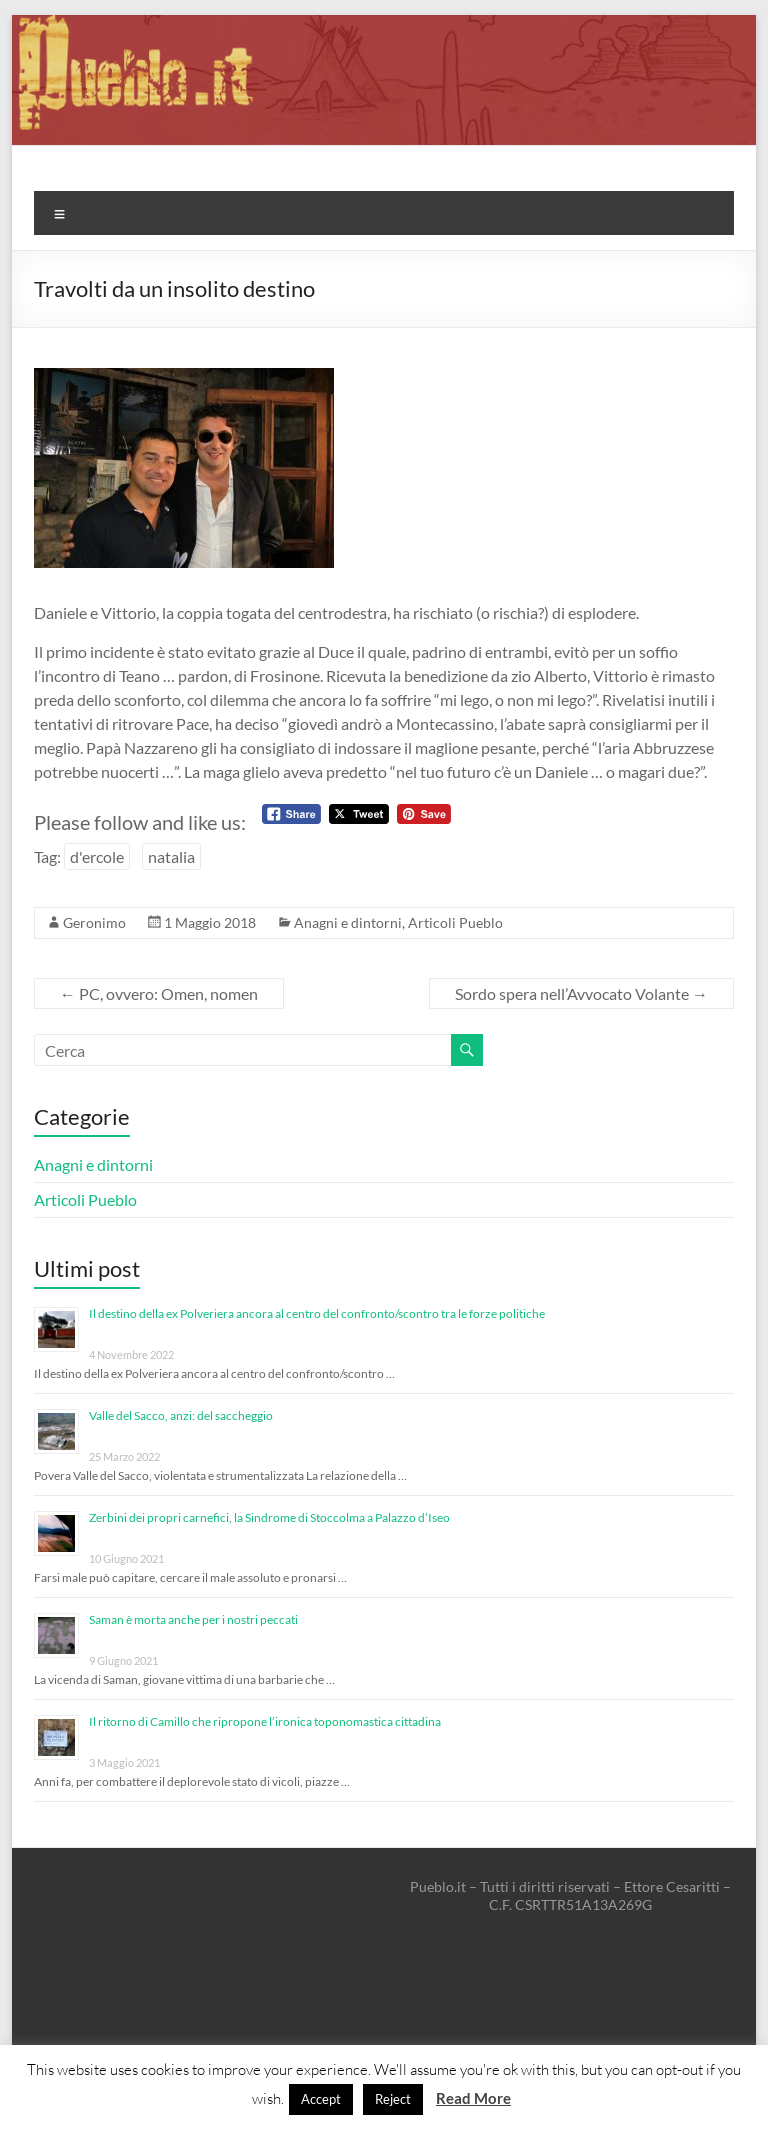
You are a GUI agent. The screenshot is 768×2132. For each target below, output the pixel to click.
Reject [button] (393, 2099)
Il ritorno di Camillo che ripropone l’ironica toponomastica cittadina (265, 1721)
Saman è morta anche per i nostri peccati (193, 1619)
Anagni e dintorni (348, 922)
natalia (171, 856)
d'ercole (97, 856)
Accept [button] (321, 2099)
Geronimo (94, 922)
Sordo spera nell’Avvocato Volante (581, 993)
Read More (473, 2098)
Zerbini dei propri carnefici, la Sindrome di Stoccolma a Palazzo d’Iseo (269, 1517)
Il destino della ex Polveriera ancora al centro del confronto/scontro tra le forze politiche (317, 1313)
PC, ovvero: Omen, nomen (159, 993)
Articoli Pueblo (455, 922)
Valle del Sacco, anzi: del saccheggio (181, 1415)
